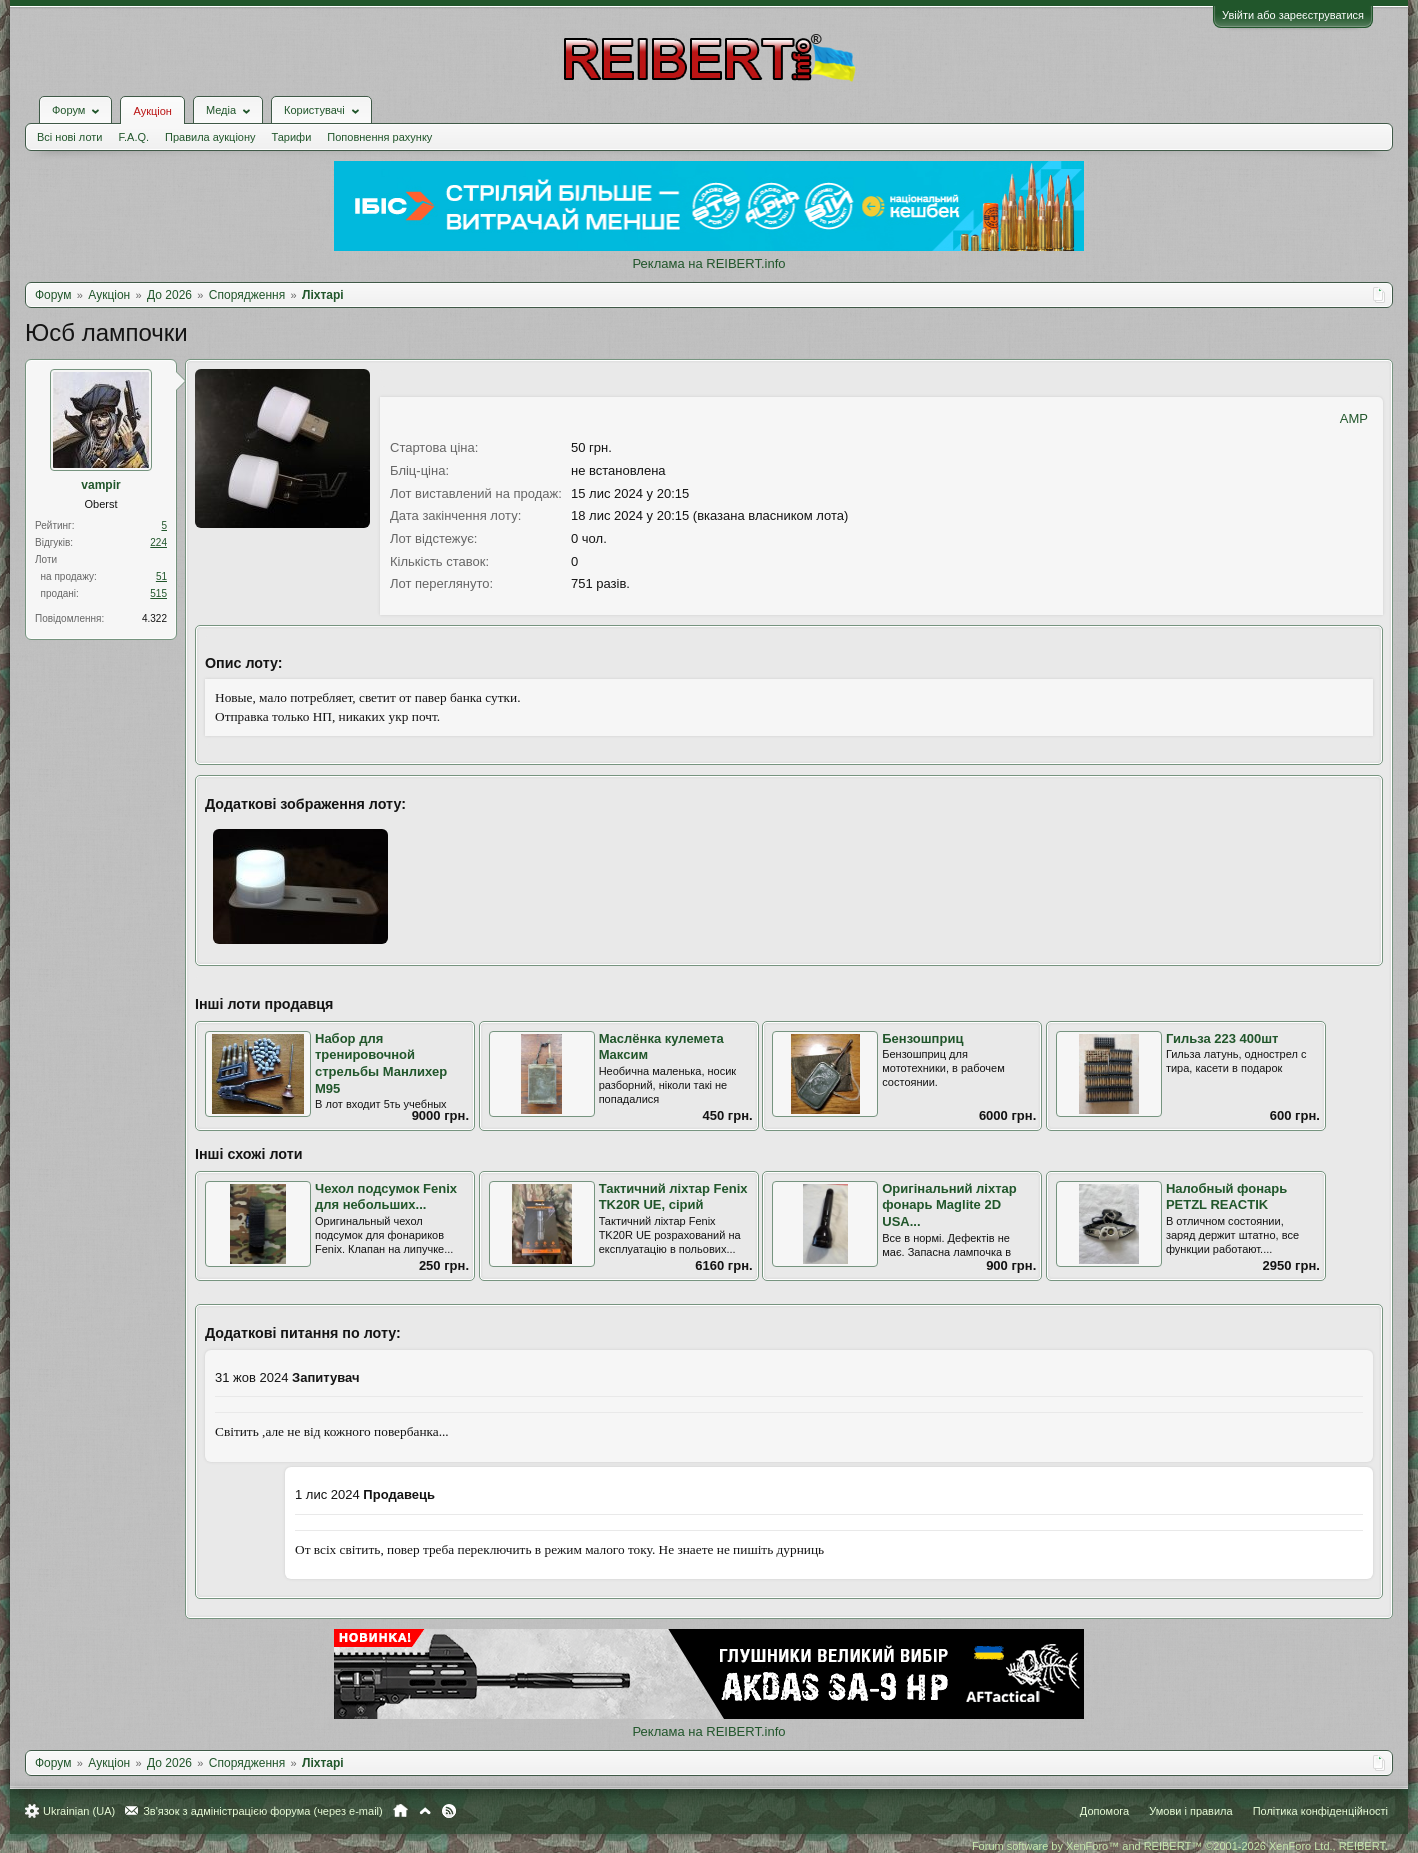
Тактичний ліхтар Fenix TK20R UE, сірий (673, 1197)
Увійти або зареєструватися (1293, 15)
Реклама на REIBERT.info (708, 263)
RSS (449, 1811)
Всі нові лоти (69, 137)
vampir (100, 485)
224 (158, 542)
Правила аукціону (210, 137)
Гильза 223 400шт (1222, 1038)
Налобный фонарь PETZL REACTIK (1226, 1197)
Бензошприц (922, 1038)
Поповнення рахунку (379, 137)
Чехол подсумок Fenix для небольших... (386, 1197)
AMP (1354, 418)
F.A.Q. (133, 137)
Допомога (1104, 1811)
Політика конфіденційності (1320, 1811)
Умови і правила (1190, 1811)
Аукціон (152, 111)
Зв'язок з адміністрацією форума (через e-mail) (263, 1811)
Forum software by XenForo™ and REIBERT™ (1180, 1846)
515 (158, 593)
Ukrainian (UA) (79, 1811)
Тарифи (292, 137)
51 (161, 576)
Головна (400, 1811)
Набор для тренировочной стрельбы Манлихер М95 (381, 1063)
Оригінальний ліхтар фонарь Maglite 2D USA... (949, 1205)
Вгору (425, 1811)
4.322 (154, 618)
